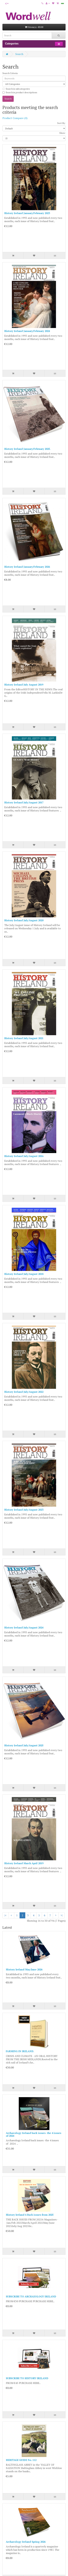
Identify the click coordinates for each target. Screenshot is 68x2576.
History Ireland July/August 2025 (23, 1745)
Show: (62, 132)
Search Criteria (10, 73)
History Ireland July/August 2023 (23, 1509)
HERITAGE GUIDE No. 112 (21, 2460)
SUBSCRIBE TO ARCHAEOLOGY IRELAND (31, 2296)
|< (6, 1915)
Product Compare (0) (14, 118)
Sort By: (61, 123)
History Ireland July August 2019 (23, 684)
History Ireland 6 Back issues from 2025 (29, 2214)
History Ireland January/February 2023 (27, 213)
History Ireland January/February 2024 (27, 331)
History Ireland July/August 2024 (23, 1627)
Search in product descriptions (19, 92)
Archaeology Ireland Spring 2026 (25, 2541)
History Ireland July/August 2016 (23, 1156)
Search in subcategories (16, 88)
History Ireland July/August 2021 (23, 1038)
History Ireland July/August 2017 (23, 802)
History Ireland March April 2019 (23, 1863)
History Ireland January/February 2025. (27, 448)
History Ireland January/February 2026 (27, 566)
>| (61, 1915)
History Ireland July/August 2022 (23, 1391)
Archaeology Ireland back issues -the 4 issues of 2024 (33, 2134)
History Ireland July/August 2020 (23, 920)
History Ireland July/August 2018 (23, 1274)
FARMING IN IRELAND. (20, 2051)
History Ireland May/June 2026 (24, 1969)
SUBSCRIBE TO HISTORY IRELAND (27, 2378)
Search (19, 54)
